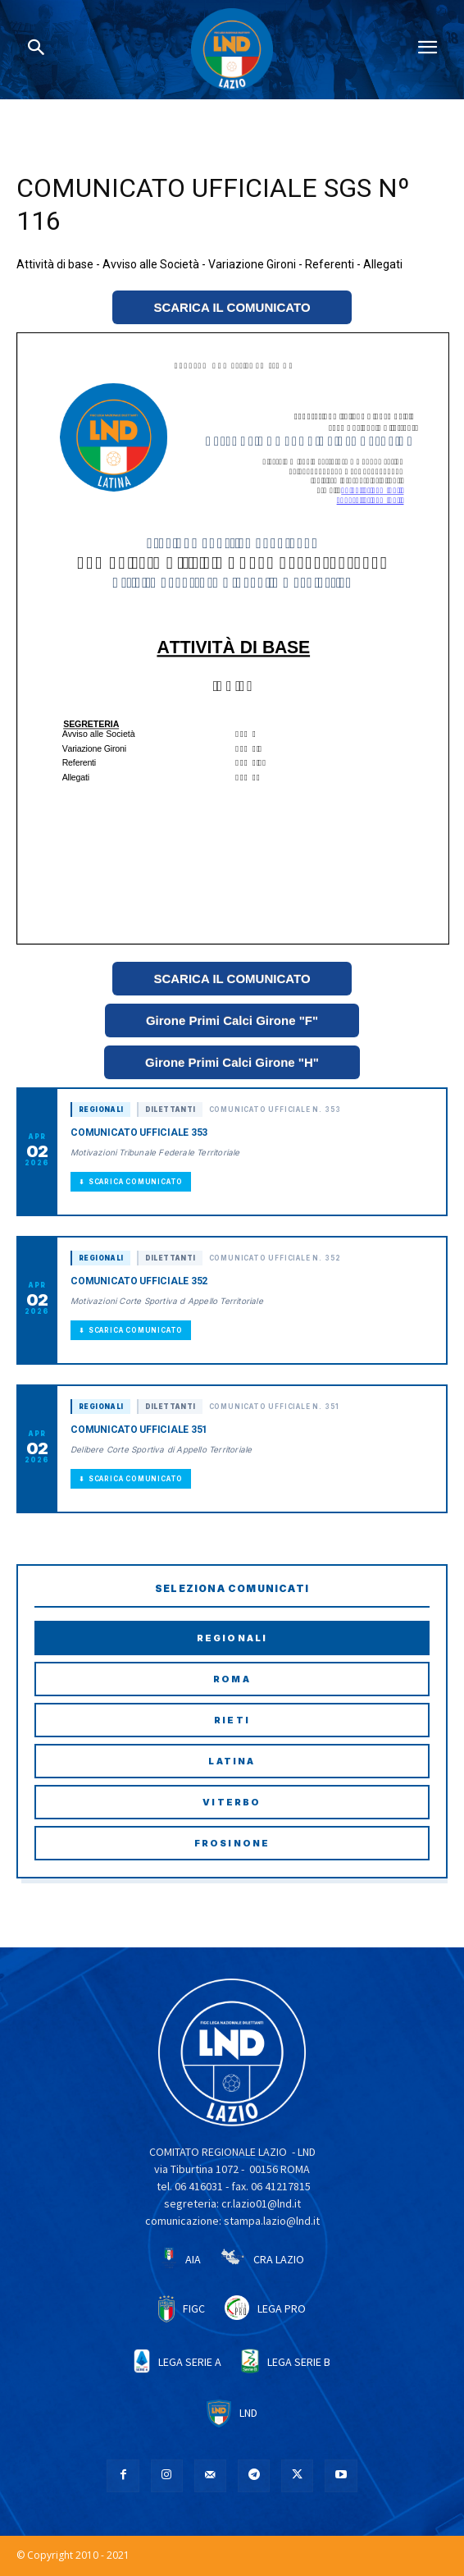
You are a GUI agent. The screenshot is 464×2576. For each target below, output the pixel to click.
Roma (232, 1679)
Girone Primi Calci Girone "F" (232, 1020)
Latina (231, 1761)
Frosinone (232, 1843)
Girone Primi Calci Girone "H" (232, 1062)
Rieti (232, 1720)
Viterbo (231, 1802)
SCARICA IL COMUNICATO (231, 307)
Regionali (232, 1638)
